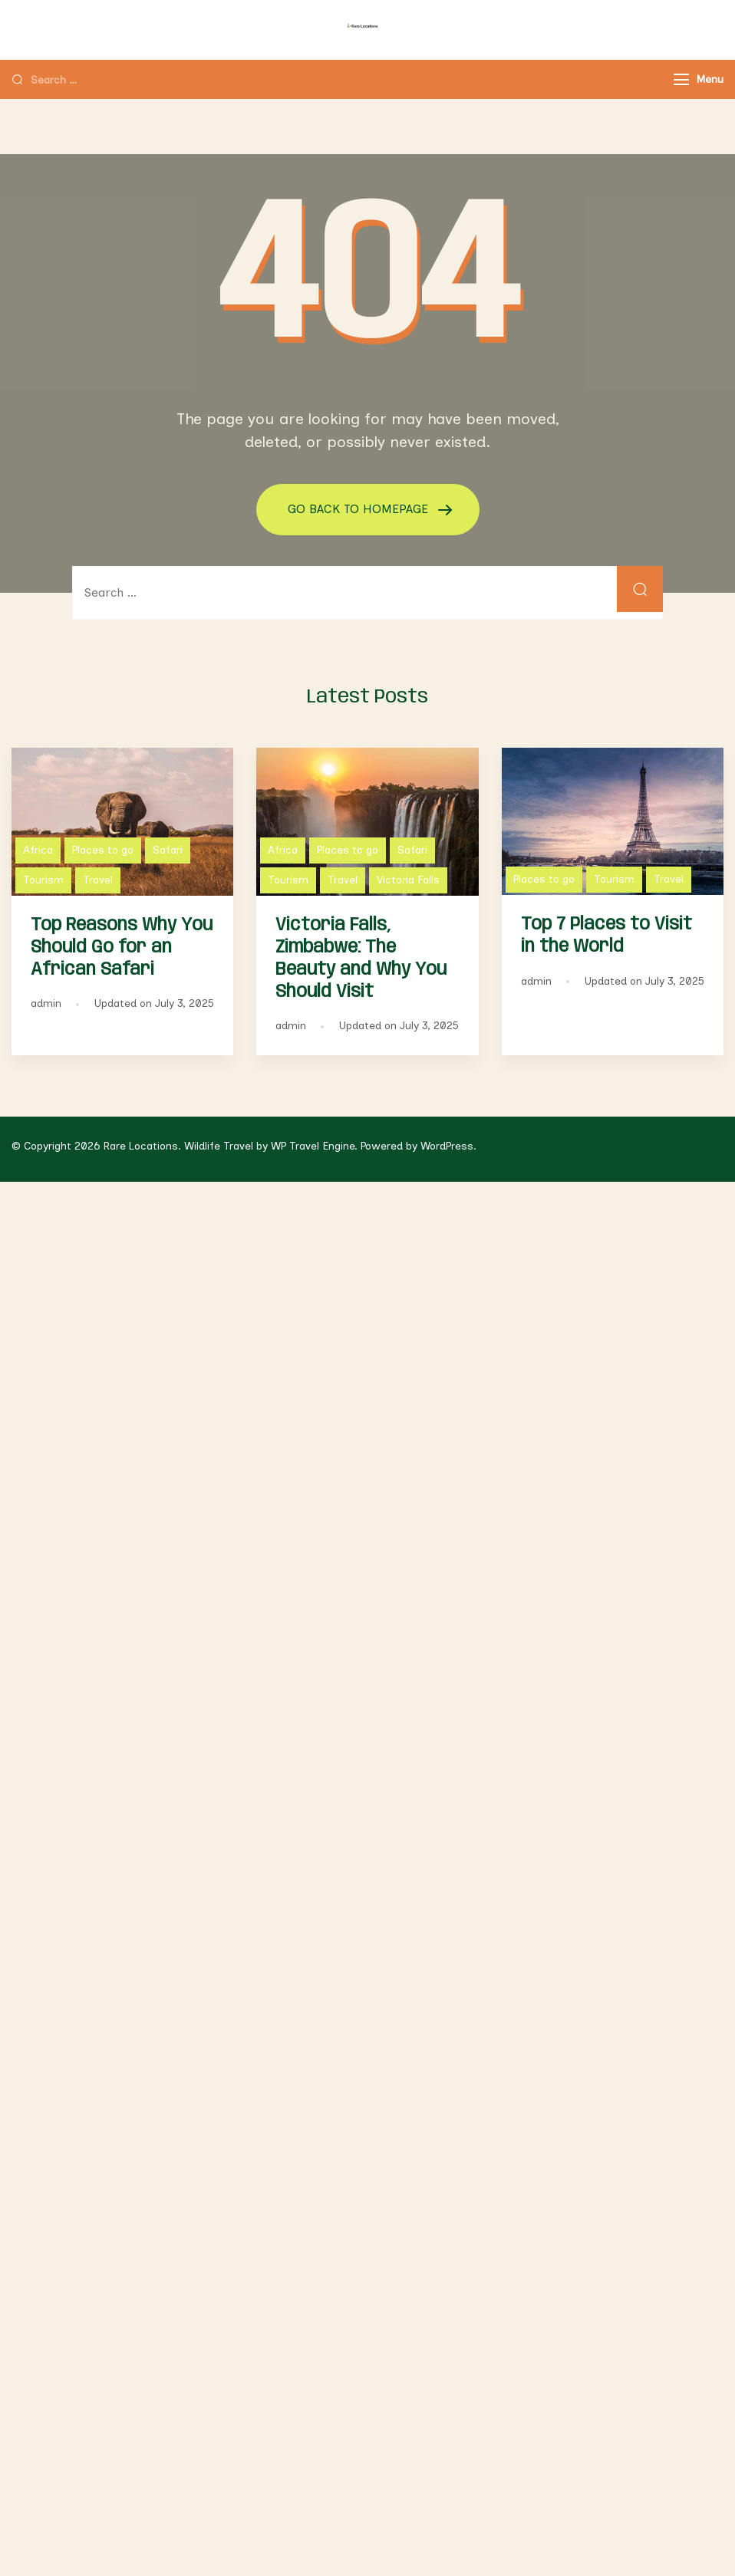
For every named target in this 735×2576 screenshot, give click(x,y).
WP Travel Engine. (314, 1146)
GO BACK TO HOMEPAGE (360, 509)
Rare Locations (141, 1146)
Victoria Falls (408, 880)
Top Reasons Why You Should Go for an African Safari (122, 947)
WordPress (446, 1146)
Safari (168, 850)
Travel (98, 880)
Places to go (102, 850)
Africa (38, 850)
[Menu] (681, 79)
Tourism (43, 880)
